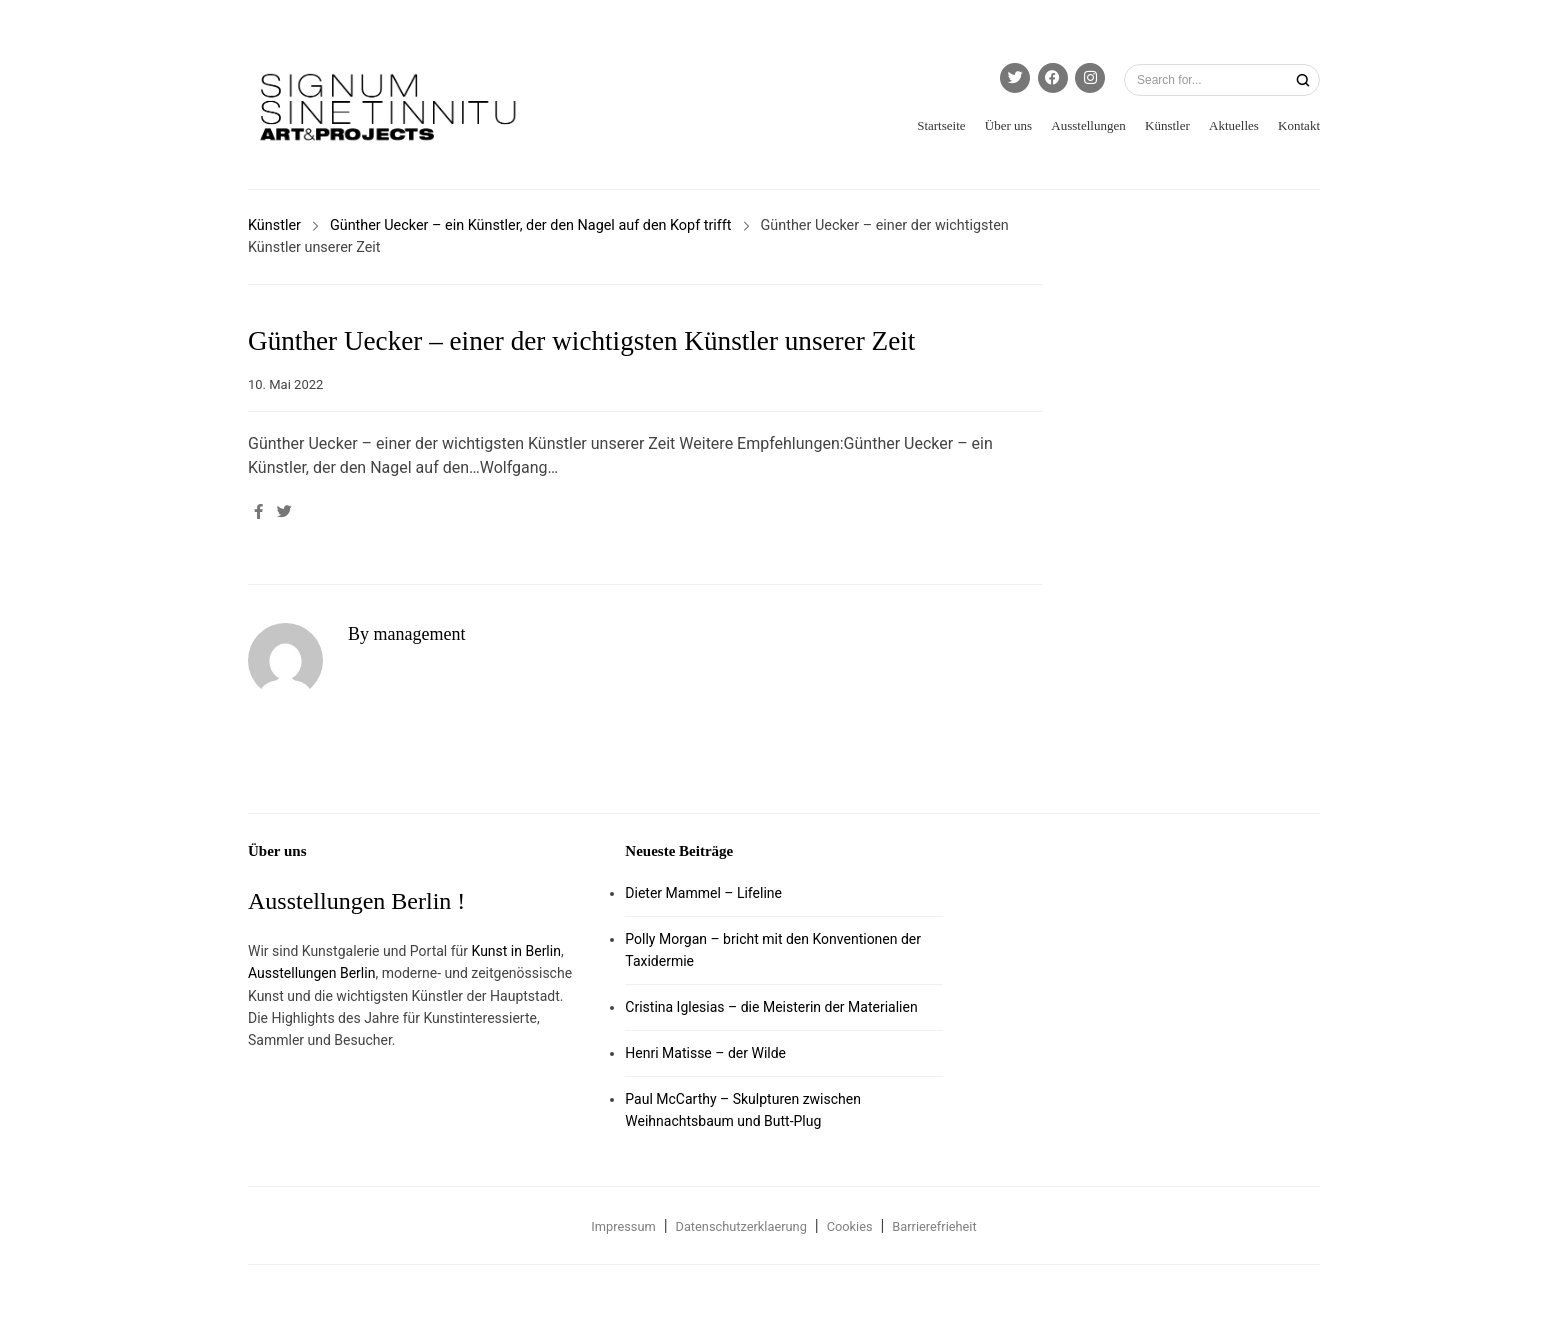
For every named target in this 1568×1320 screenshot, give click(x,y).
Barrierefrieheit (934, 1226)
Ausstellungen (1088, 125)
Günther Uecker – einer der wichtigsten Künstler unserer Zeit (581, 341)
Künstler (1167, 125)
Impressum (623, 1226)
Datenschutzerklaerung (741, 1226)
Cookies (850, 1226)
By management (406, 634)
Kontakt (1299, 125)
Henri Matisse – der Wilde (705, 1053)
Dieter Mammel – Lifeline (703, 893)
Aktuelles (1234, 125)
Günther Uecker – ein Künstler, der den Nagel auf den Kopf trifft (531, 225)
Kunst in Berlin (516, 951)
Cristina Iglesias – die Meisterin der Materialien (771, 1007)
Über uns (1008, 125)
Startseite (941, 125)
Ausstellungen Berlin (311, 973)
